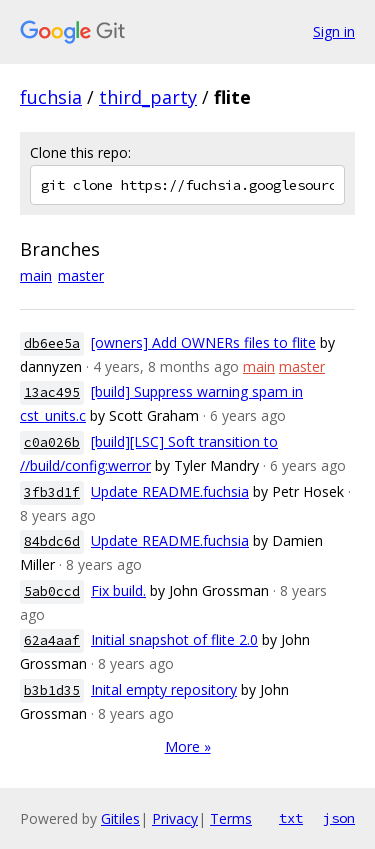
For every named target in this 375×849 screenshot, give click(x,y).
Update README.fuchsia (170, 491)
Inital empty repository (164, 689)
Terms (231, 818)
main (36, 275)
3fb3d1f (52, 492)
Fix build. (118, 590)
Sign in (334, 31)
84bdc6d (52, 541)
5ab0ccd (52, 591)
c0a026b (52, 442)
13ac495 (52, 392)
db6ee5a (52, 343)
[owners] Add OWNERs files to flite (203, 342)
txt (291, 818)
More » (188, 746)
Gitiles (120, 818)
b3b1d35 (52, 690)
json (339, 818)
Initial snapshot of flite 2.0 (174, 639)
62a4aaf (52, 640)
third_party (148, 97)
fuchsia (51, 97)
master (81, 275)
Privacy (175, 818)
